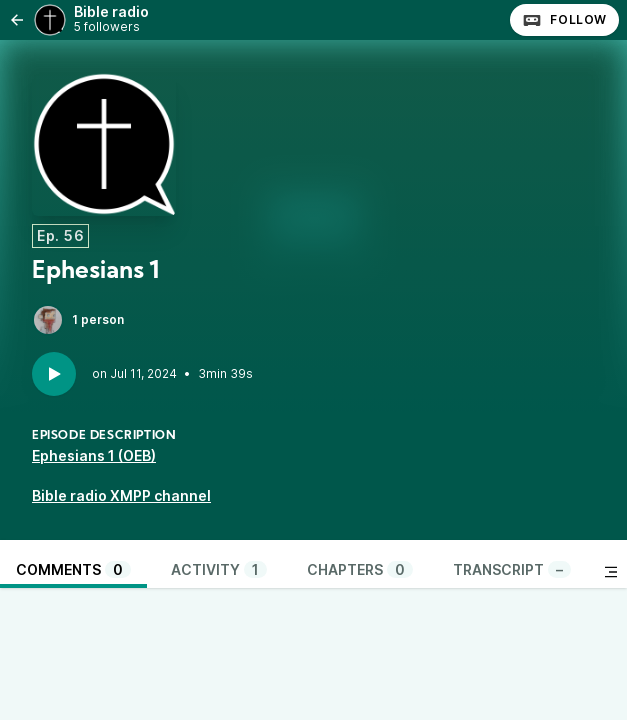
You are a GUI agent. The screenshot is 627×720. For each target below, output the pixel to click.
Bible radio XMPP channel (121, 495)
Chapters (360, 569)
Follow (564, 20)
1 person (78, 320)
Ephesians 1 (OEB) (94, 455)
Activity (219, 569)
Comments (73, 569)
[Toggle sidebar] (611, 572)
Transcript (512, 569)
